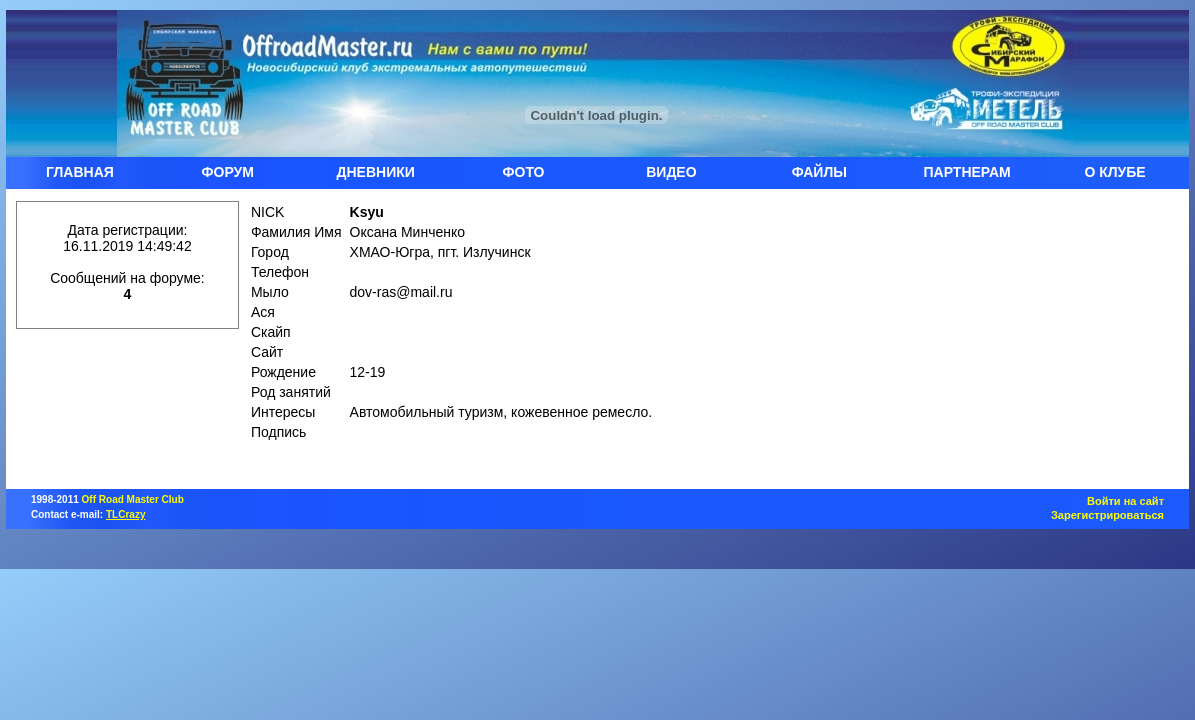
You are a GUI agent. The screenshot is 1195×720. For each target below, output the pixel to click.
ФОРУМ (228, 172)
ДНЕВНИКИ (376, 172)
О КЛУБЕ (1114, 172)
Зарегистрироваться (1107, 515)
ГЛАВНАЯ (80, 172)
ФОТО (524, 172)
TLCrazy (125, 514)
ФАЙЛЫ (819, 172)
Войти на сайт (1125, 501)
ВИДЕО (671, 172)
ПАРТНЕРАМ (967, 172)
